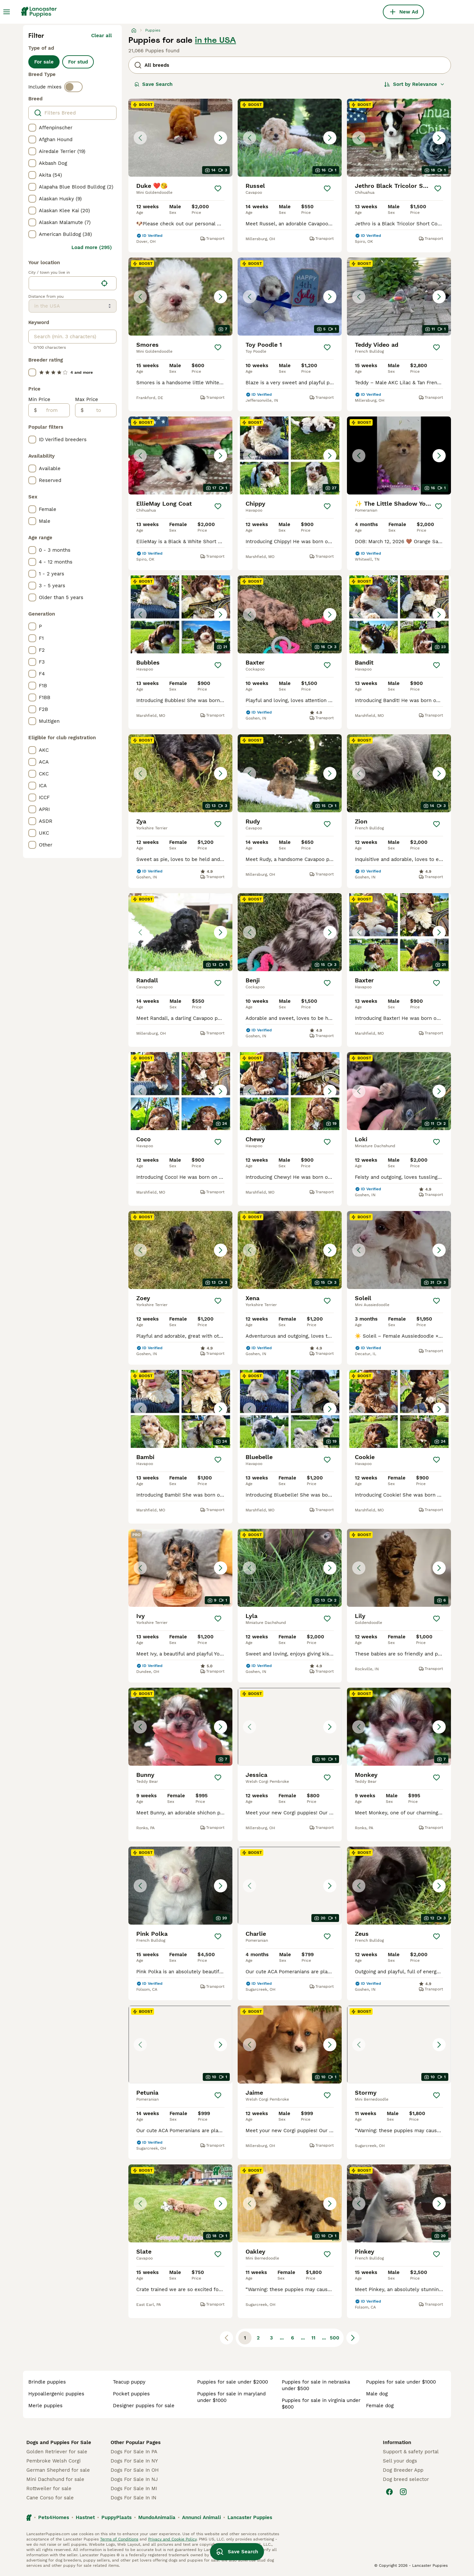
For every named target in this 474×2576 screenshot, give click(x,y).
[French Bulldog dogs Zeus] (399, 1886)
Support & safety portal (411, 2452)
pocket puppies (131, 2394)
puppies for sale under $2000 (232, 2382)
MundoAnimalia (156, 2517)
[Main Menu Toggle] (6, 11)
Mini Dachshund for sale (55, 2479)
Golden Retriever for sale (56, 2452)
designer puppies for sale (143, 2406)
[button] (180, 138)
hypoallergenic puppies (56, 2394)
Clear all (101, 35)
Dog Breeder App (403, 2470)
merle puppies (45, 2406)
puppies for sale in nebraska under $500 (316, 2385)
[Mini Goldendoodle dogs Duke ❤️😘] (180, 138)
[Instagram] (403, 2491)
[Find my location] (104, 283)
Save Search (153, 84)
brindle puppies (47, 2382)
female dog (380, 2406)
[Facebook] (389, 2491)
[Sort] (414, 84)
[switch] (73, 87)
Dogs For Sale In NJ (134, 2479)
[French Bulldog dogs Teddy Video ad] (399, 297)
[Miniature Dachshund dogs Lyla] (290, 1568)
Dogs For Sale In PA (134, 2452)
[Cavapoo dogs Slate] (180, 2203)
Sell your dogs (400, 2461)
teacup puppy (129, 2382)
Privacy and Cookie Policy (172, 2539)
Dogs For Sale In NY (134, 2461)
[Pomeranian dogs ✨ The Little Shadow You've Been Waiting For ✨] (399, 455)
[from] (53, 410)
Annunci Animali (201, 2517)
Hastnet (85, 2517)
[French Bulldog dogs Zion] (399, 773)
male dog (377, 2394)
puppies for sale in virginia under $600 (321, 2403)
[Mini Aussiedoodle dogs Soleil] (399, 1250)
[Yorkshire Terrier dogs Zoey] (180, 1250)
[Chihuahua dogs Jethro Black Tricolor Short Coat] (399, 138)
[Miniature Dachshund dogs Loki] (399, 1091)
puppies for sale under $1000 (401, 2382)
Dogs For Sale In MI (134, 2488)
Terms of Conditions (119, 2539)
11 (313, 2338)
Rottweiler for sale (48, 2488)
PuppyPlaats (116, 2517)
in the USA (215, 40)
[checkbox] (32, 127)
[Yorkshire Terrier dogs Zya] (180, 773)
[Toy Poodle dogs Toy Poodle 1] (290, 297)
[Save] (217, 188)
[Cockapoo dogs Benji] (290, 932)
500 (334, 2338)
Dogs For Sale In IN (133, 2498)
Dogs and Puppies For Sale (58, 2442)
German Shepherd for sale (58, 2470)
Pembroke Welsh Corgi (53, 2461)
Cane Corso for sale (50, 2498)
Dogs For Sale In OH (135, 2470)
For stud (78, 62)
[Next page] (352, 2337)
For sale (44, 62)
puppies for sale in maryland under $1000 (231, 2397)
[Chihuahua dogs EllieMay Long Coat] (180, 455)
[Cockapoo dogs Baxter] (290, 614)
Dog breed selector (406, 2479)
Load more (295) (91, 247)
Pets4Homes (53, 2517)
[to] (100, 410)
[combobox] (63, 283)
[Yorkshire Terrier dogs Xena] (290, 1250)
